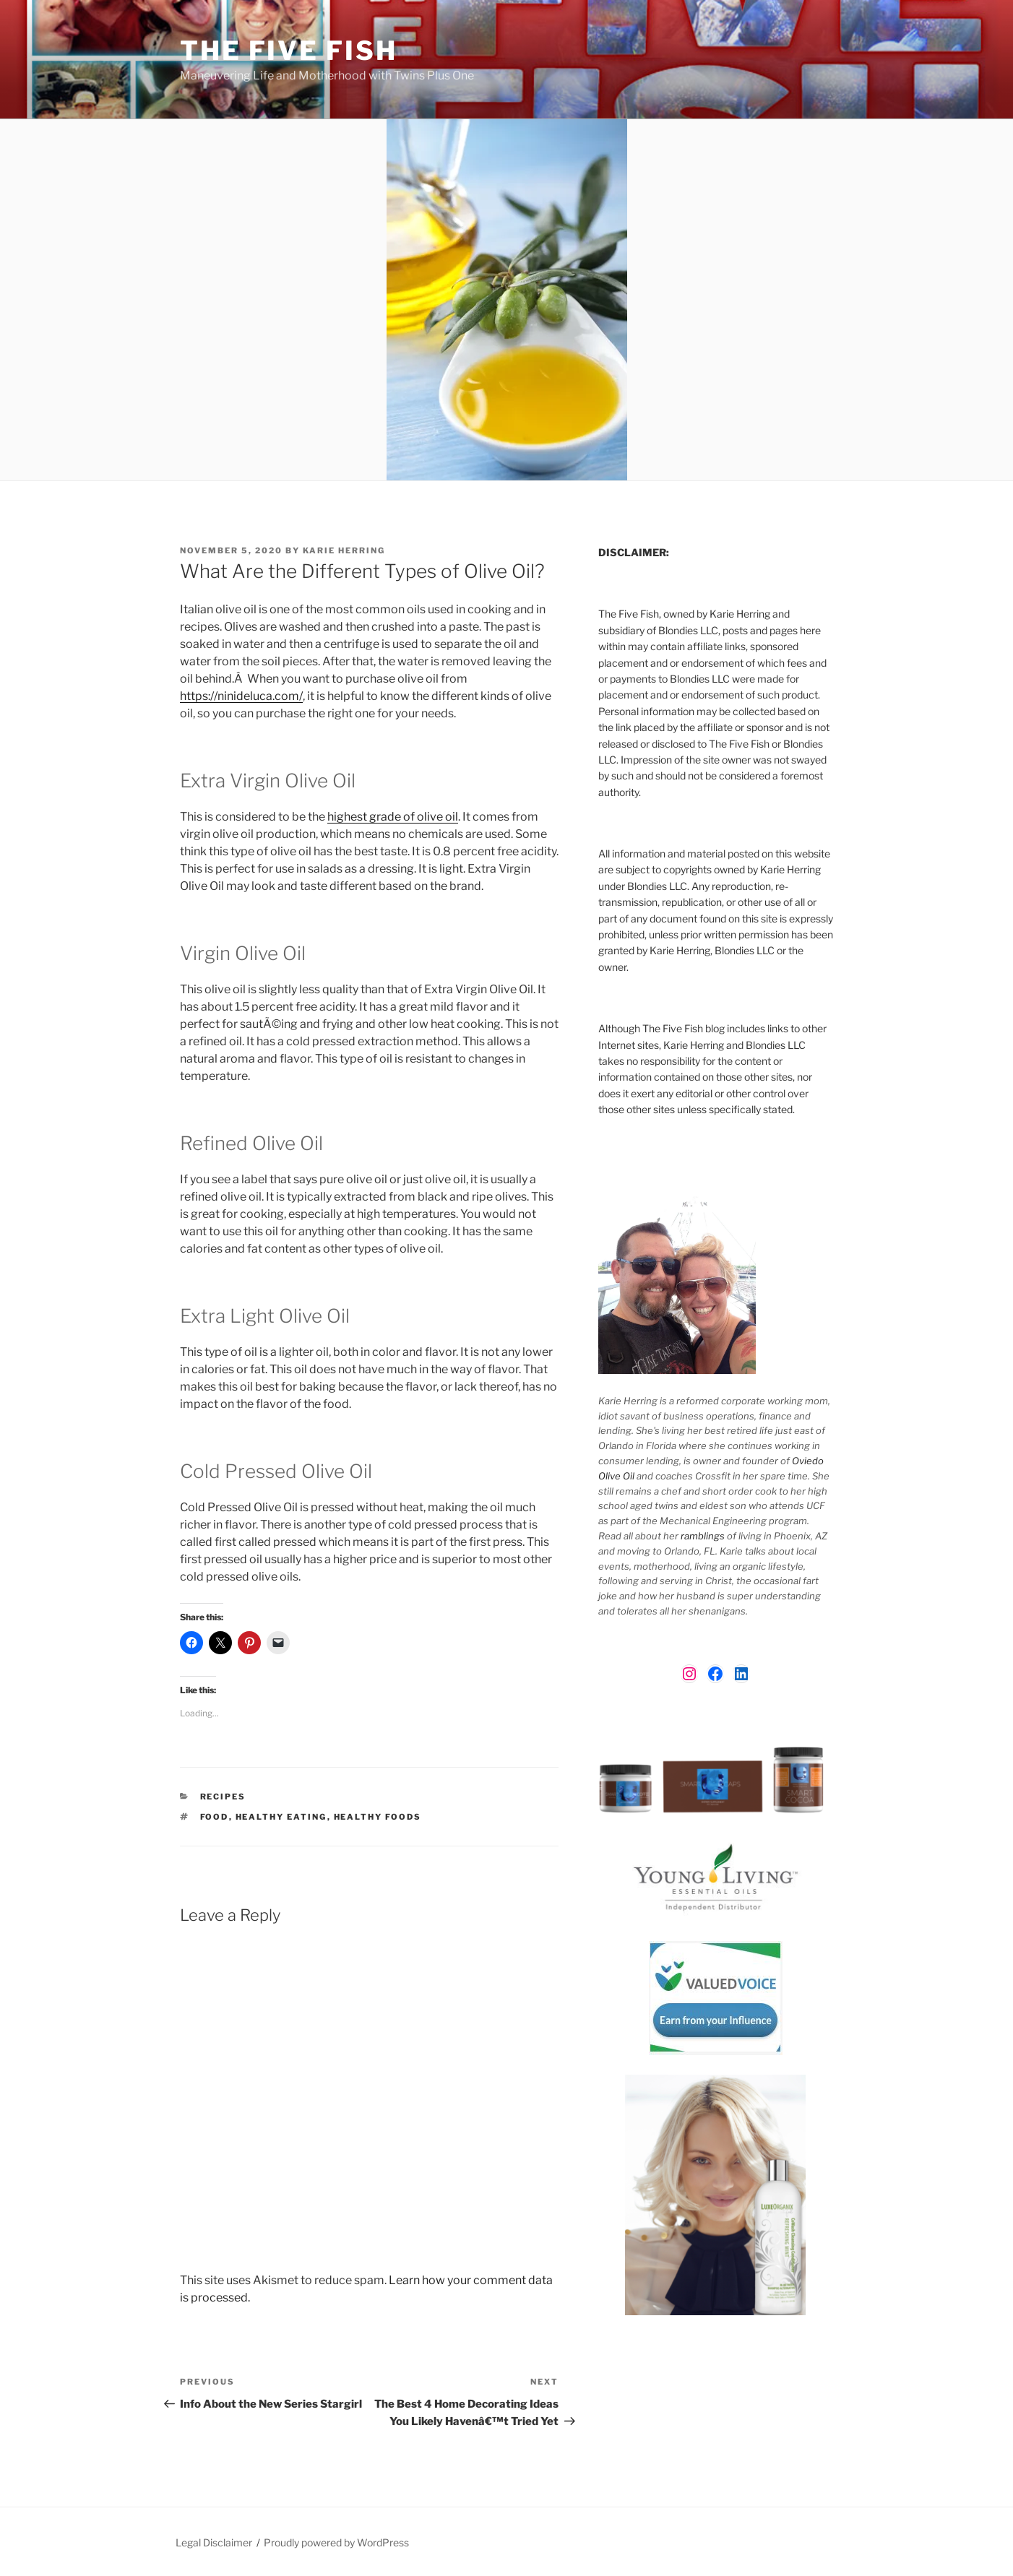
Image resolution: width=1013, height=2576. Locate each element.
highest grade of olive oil (392, 817)
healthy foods (378, 1817)
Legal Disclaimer (214, 2542)
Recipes (223, 1796)
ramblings (703, 1536)
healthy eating (281, 1817)
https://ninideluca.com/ (241, 696)
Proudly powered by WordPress (336, 2542)
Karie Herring (344, 550)
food (214, 1817)
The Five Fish (288, 50)
